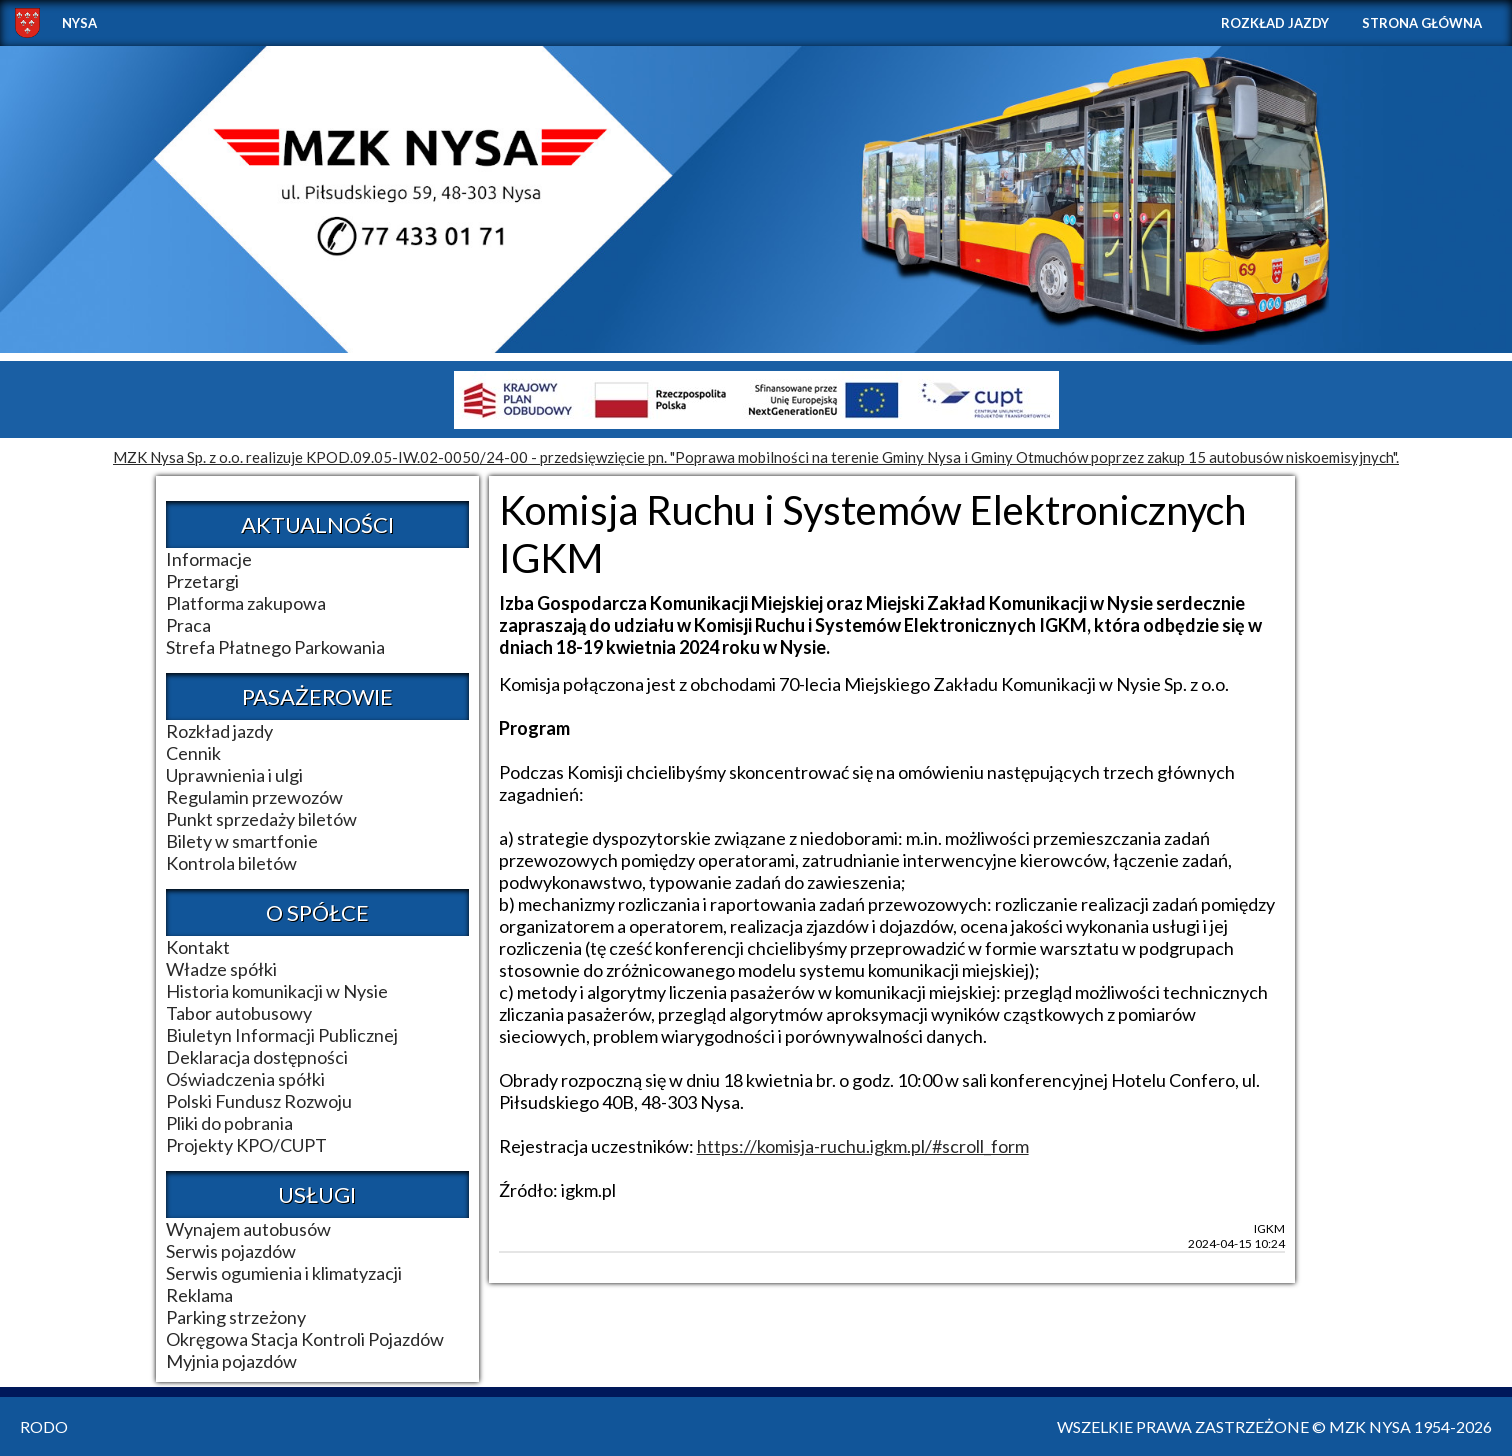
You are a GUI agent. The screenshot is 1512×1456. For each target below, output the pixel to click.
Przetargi (202, 581)
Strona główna (1422, 23)
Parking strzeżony (236, 1317)
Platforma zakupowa (246, 603)
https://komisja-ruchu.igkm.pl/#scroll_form (863, 1146)
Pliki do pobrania (229, 1123)
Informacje (209, 559)
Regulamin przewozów (254, 797)
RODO (44, 1426)
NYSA (79, 23)
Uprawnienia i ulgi (234, 775)
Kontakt (198, 947)
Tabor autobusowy (239, 1013)
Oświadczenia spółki (245, 1079)
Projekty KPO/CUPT (246, 1145)
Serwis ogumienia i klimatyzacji (284, 1273)
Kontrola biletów (231, 863)
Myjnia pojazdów (231, 1361)
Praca (188, 625)
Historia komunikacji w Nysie (277, 991)
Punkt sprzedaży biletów (261, 819)
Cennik (193, 753)
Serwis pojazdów (231, 1251)
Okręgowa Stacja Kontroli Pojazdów (305, 1339)
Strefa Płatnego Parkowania (275, 647)
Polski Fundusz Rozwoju (259, 1101)
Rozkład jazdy (1275, 23)
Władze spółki (221, 969)
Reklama (199, 1295)
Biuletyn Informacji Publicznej (282, 1035)
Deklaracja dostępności (257, 1057)
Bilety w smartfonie (242, 841)
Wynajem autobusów (248, 1229)
